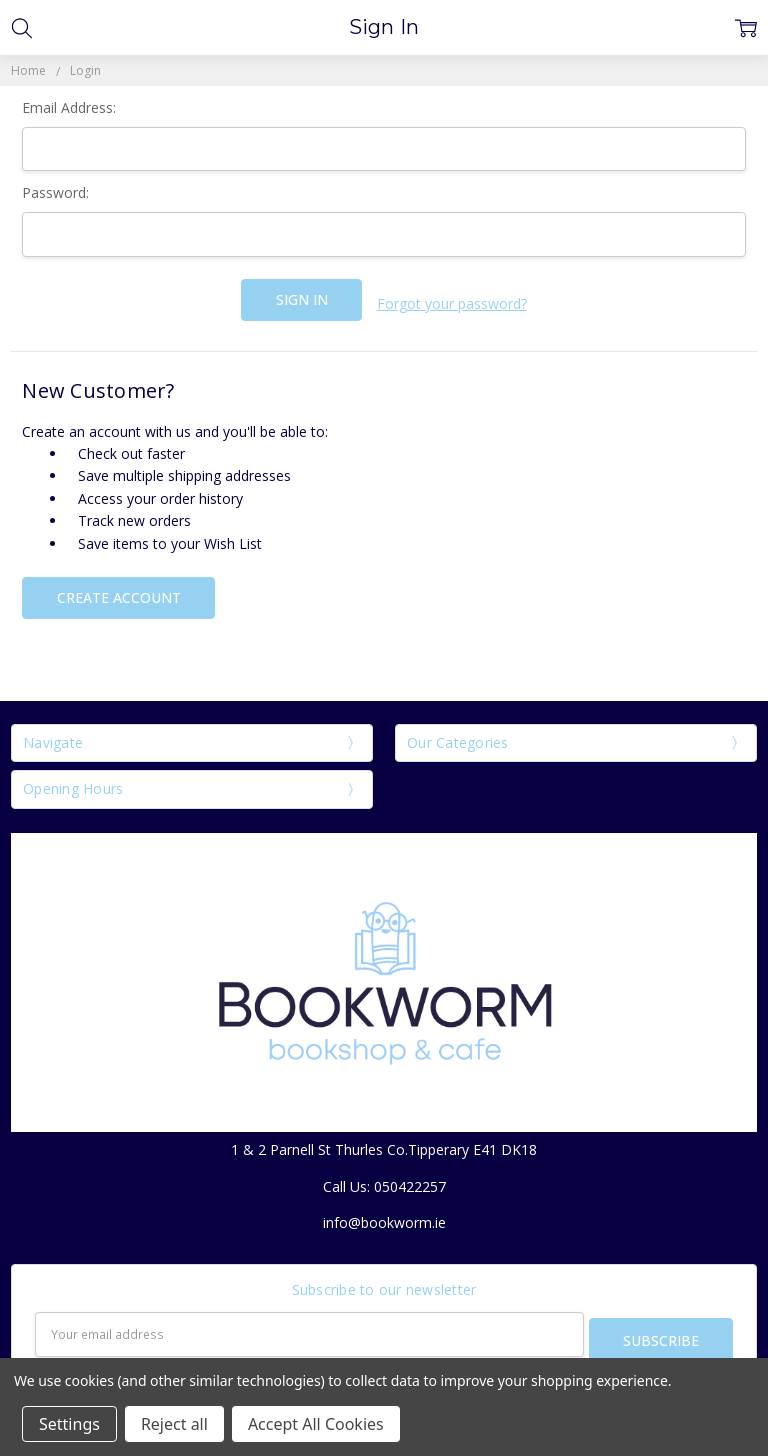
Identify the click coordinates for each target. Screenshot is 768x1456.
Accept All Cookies (316, 1424)
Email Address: (69, 107)
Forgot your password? (452, 299)
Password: (55, 192)
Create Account (119, 589)
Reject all (174, 1424)
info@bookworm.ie (384, 1214)
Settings (69, 1424)
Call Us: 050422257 (384, 1178)
